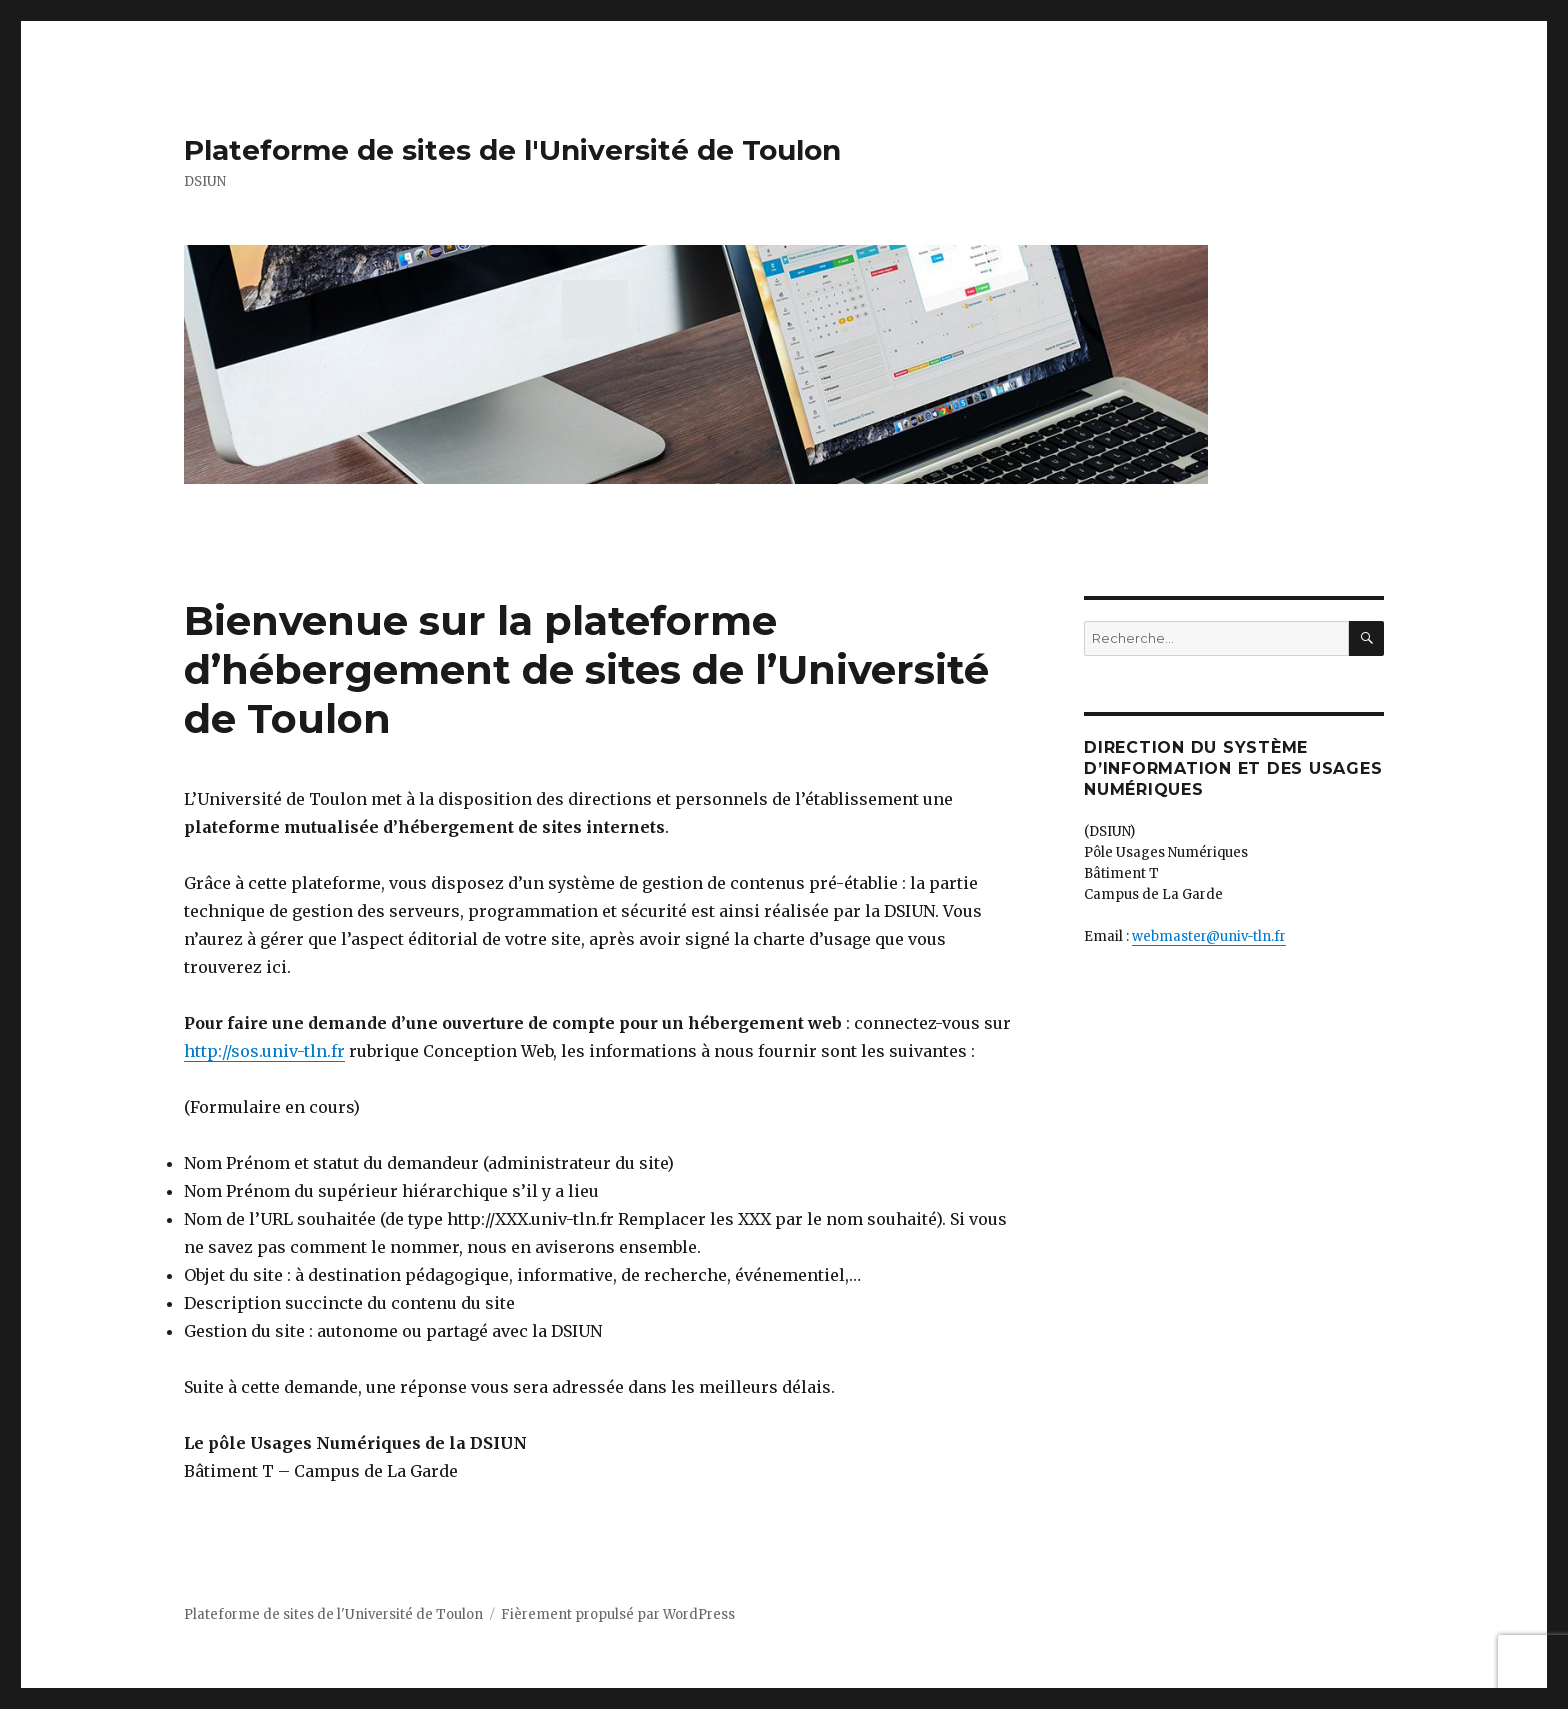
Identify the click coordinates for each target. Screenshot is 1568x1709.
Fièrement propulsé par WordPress (618, 1614)
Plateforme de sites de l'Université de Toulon (512, 150)
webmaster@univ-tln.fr (1209, 936)
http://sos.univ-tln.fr (264, 1051)
